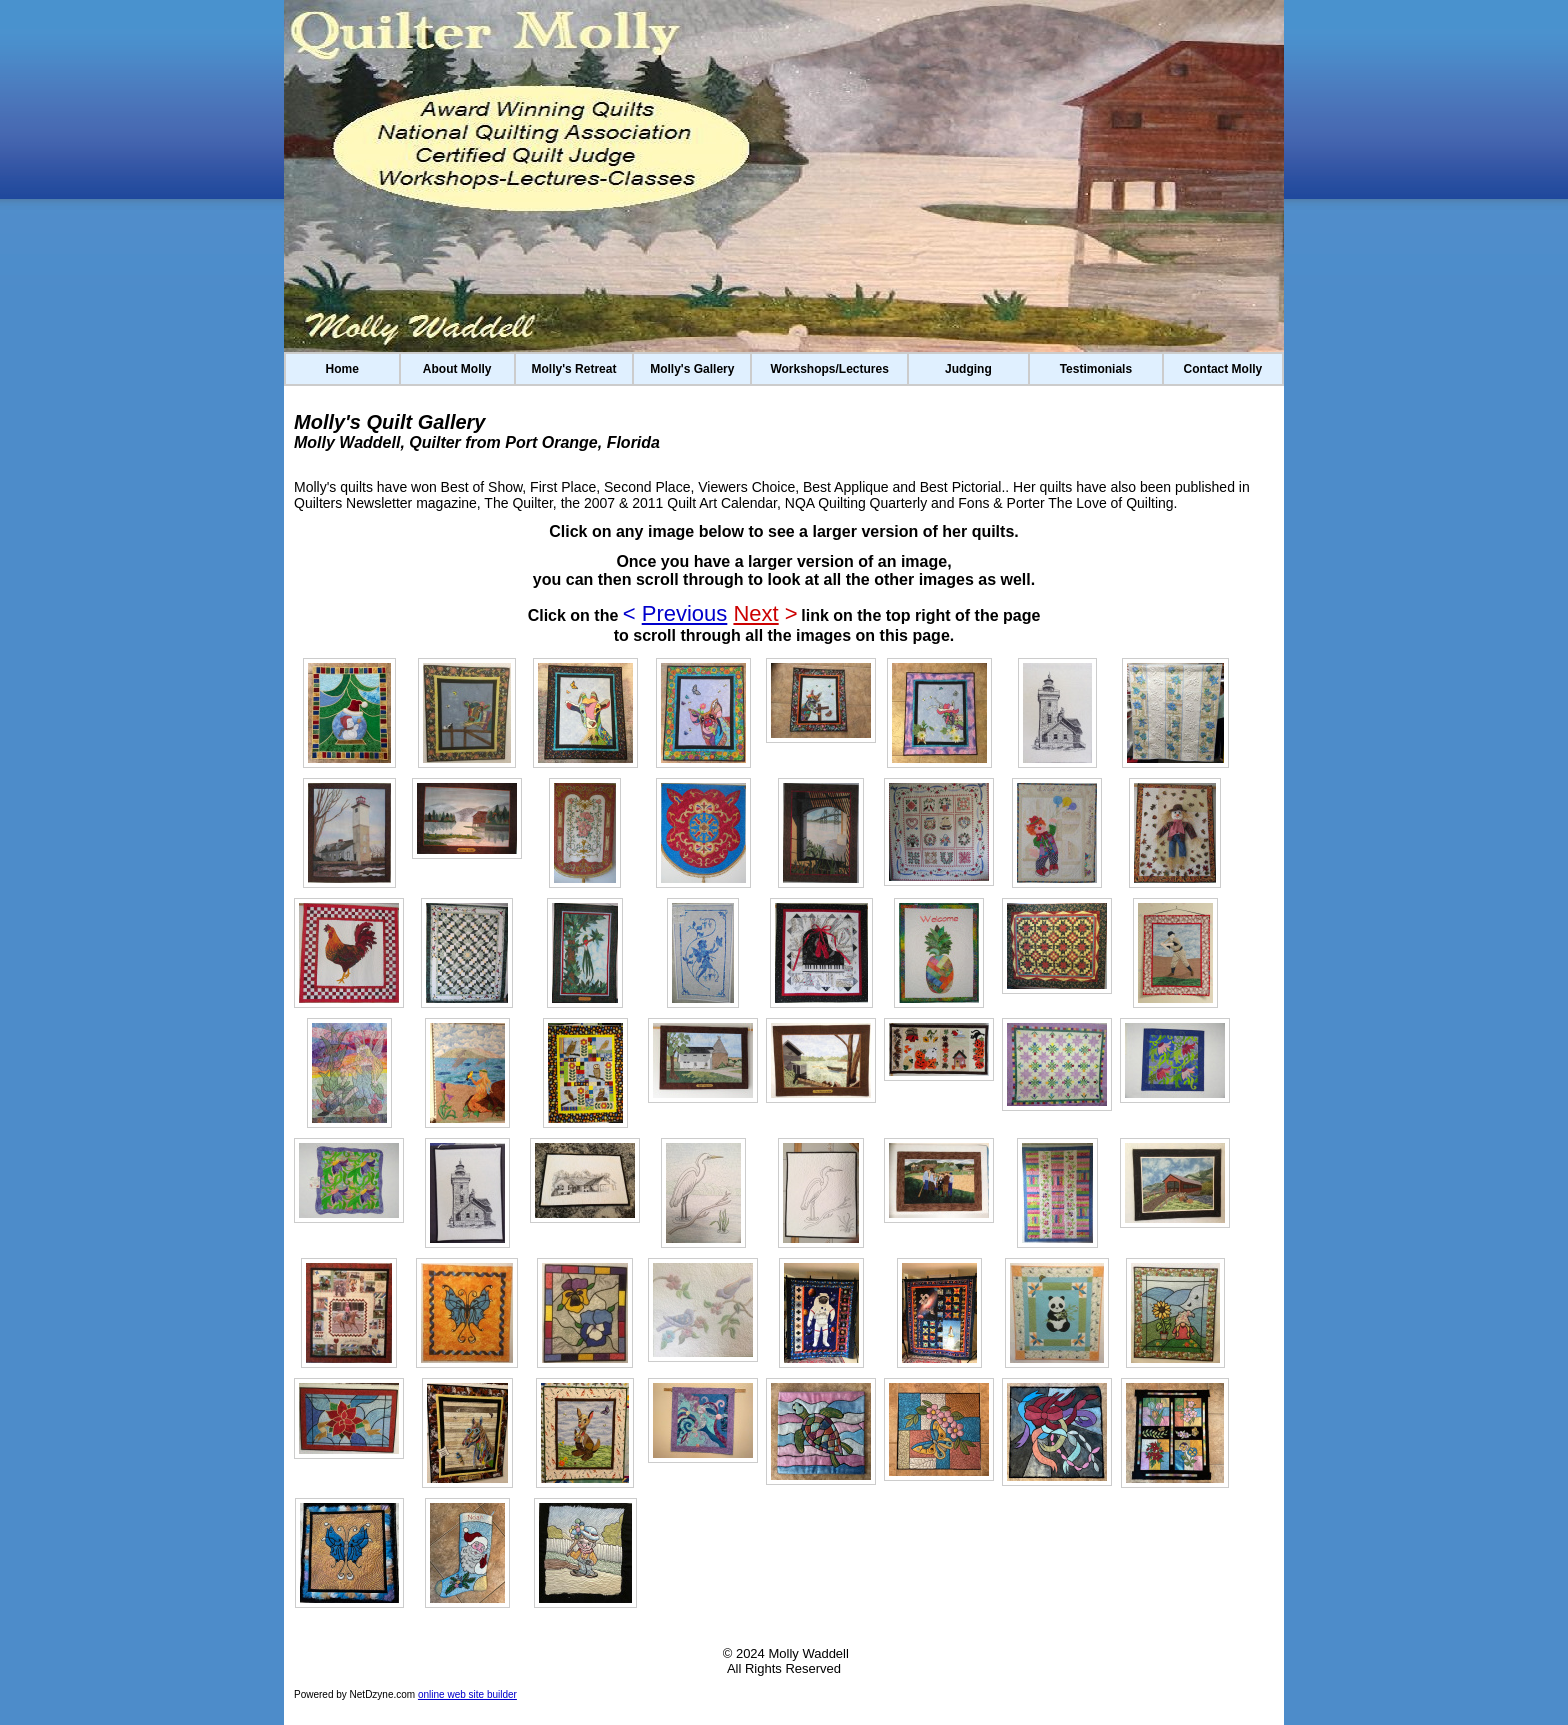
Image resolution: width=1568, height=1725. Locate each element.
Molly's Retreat (574, 369)
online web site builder (467, 1694)
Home (342, 369)
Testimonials (1096, 369)
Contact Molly (1223, 369)
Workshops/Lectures (829, 369)
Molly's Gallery (692, 369)
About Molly (457, 369)
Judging (968, 369)
